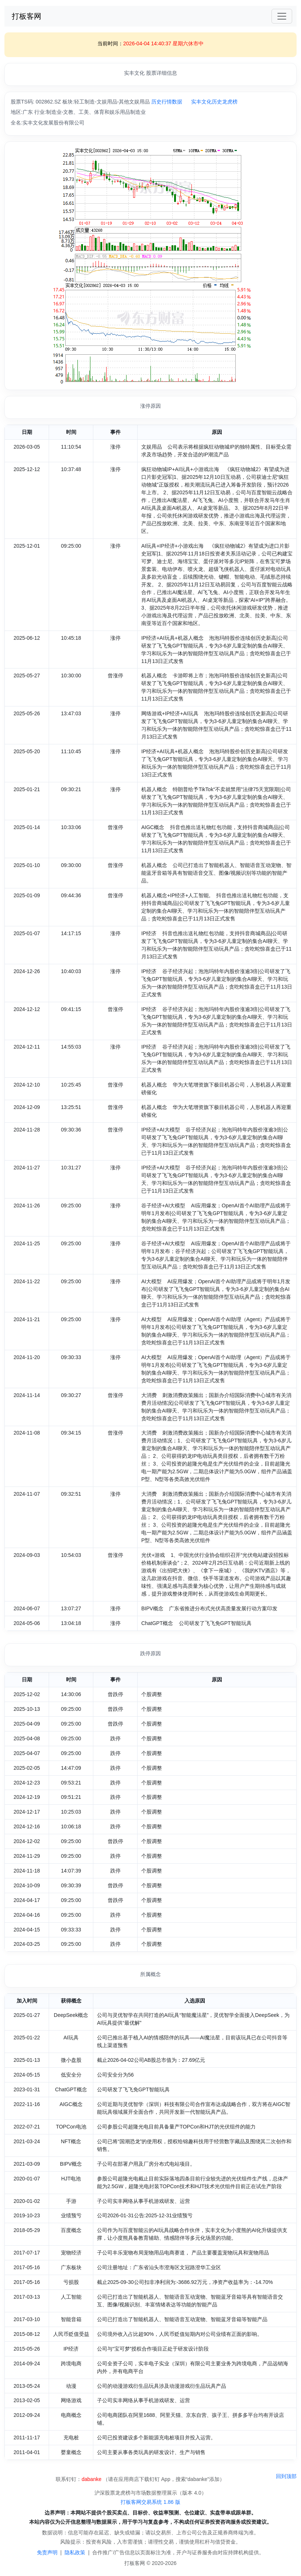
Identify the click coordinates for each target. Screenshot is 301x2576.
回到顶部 (286, 2476)
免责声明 (47, 2552)
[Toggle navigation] (281, 16)
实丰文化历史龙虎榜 (214, 102)
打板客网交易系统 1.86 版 (150, 2502)
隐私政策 (75, 2552)
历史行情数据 (166, 102)
